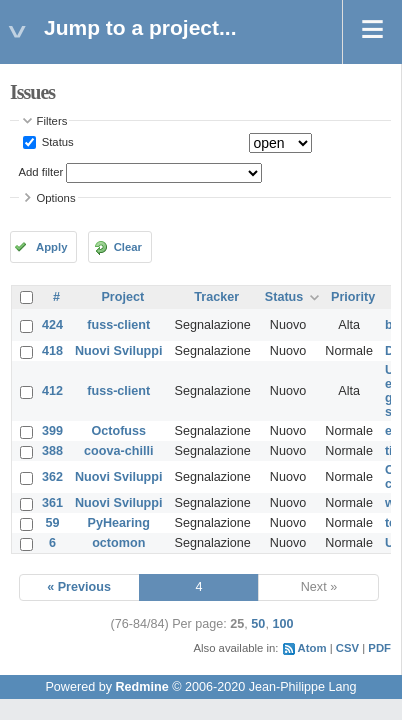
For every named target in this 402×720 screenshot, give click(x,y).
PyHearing (119, 523)
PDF (379, 648)
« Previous (79, 587)
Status (56, 142)
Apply (51, 247)
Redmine (141, 687)
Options (56, 198)
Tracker (216, 297)
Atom (312, 648)
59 (53, 523)
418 (52, 351)
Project (122, 297)
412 (52, 391)
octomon (118, 543)
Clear (128, 247)
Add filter (41, 172)
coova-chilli (118, 451)
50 (258, 624)
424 (52, 325)
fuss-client (118, 325)
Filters (52, 121)
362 (52, 477)
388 (52, 451)
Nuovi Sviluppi (118, 351)
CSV (347, 648)
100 (282, 624)
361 (52, 503)
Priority (353, 297)
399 (52, 431)
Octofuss (118, 431)
